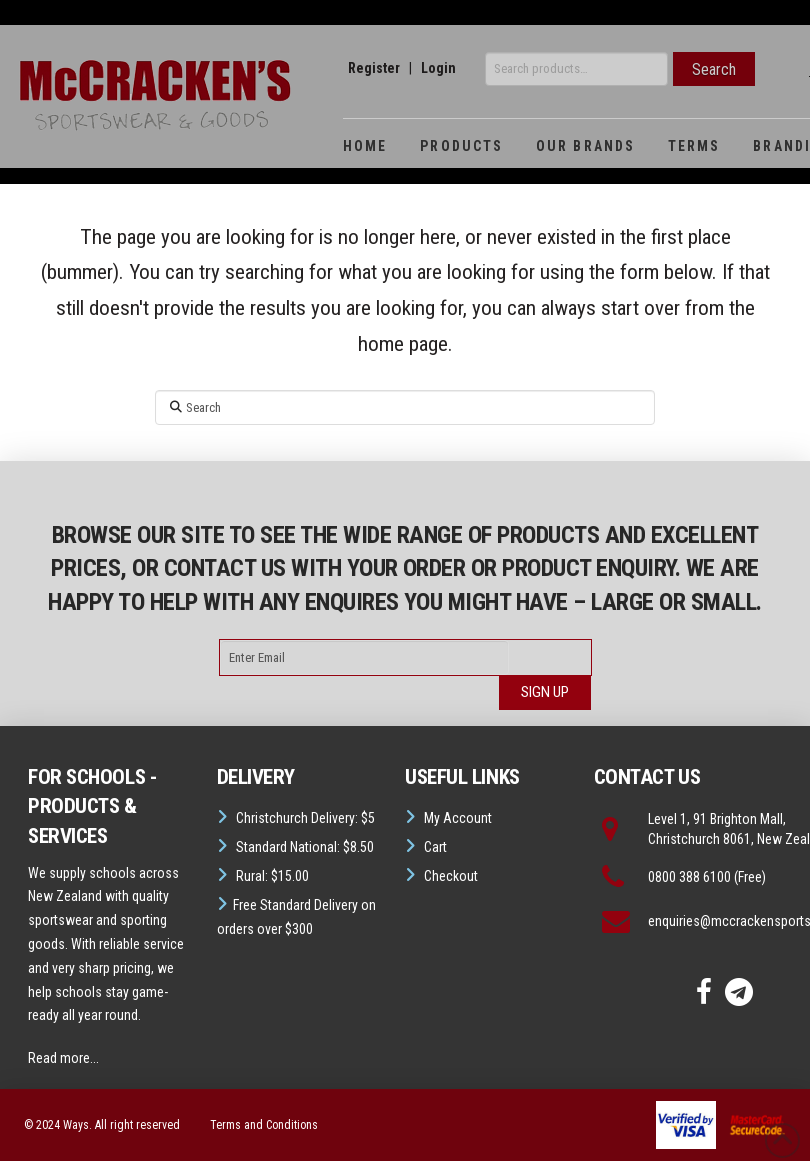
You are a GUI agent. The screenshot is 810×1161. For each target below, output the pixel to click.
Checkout (451, 876)
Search (714, 69)
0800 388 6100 (689, 877)
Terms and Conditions (264, 1125)
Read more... (63, 1058)
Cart (435, 847)
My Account (458, 818)
